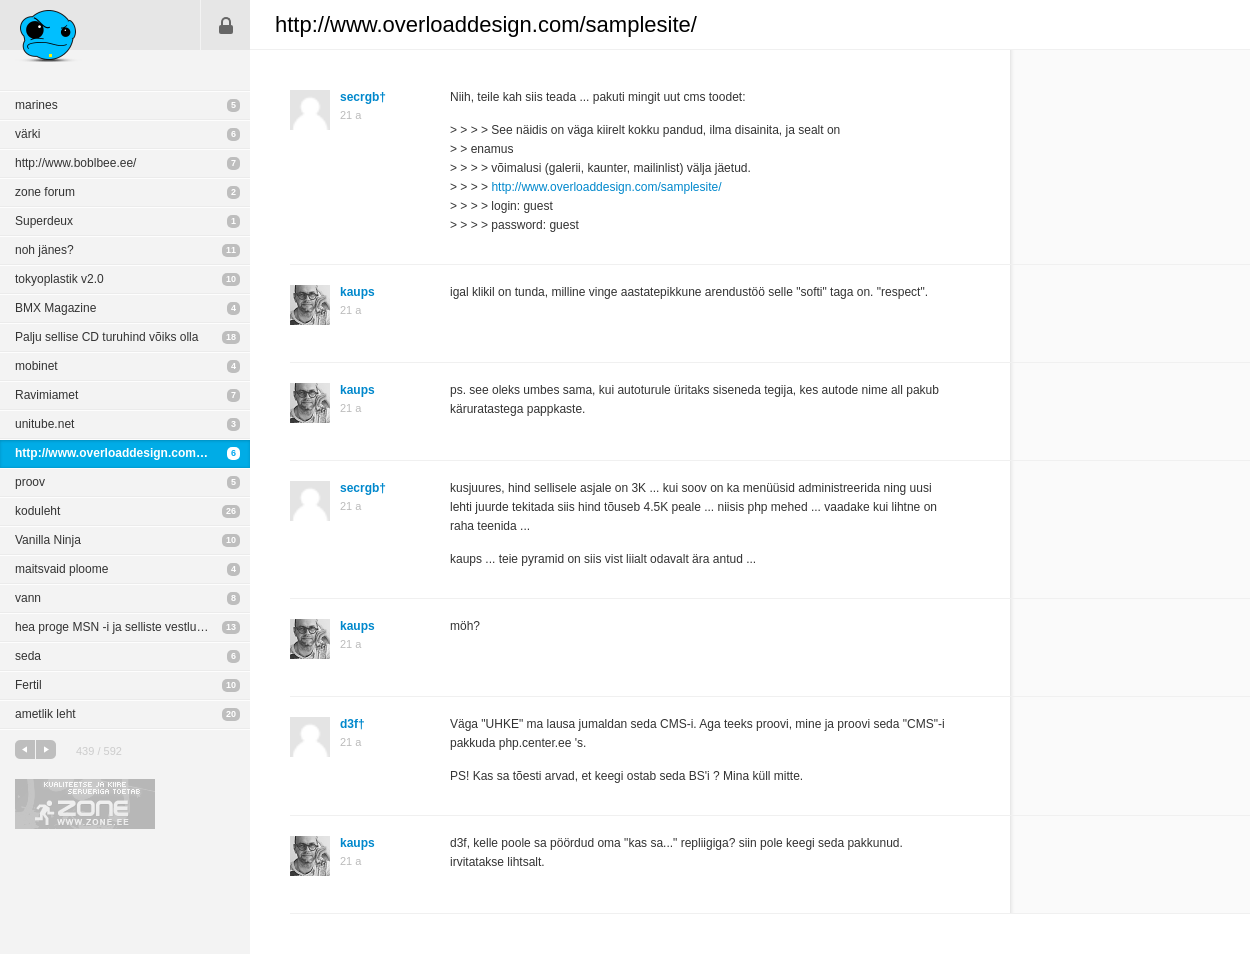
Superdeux (44, 221)
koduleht (37, 511)
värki (27, 134)
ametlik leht (45, 714)
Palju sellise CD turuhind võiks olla (106, 337)
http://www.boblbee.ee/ (75, 163)
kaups (357, 292)
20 (231, 714)
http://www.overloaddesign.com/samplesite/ (132, 453)
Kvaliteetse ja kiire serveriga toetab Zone (85, 804)
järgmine (46, 749)
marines (36, 105)
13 (231, 627)
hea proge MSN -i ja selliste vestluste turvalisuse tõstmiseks (132, 627)
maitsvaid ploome (61, 569)
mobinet (36, 366)
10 (231, 279)
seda (28, 656)
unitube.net (44, 424)
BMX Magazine (55, 308)
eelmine (25, 749)
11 (231, 250)
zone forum (45, 192)
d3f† (352, 724)
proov (30, 482)
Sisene (226, 25)
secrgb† (363, 97)
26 (231, 511)
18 (231, 337)
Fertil (28, 685)
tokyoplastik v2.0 (59, 279)
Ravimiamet (46, 395)
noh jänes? (44, 250)
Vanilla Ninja (48, 540)
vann (28, 598)
